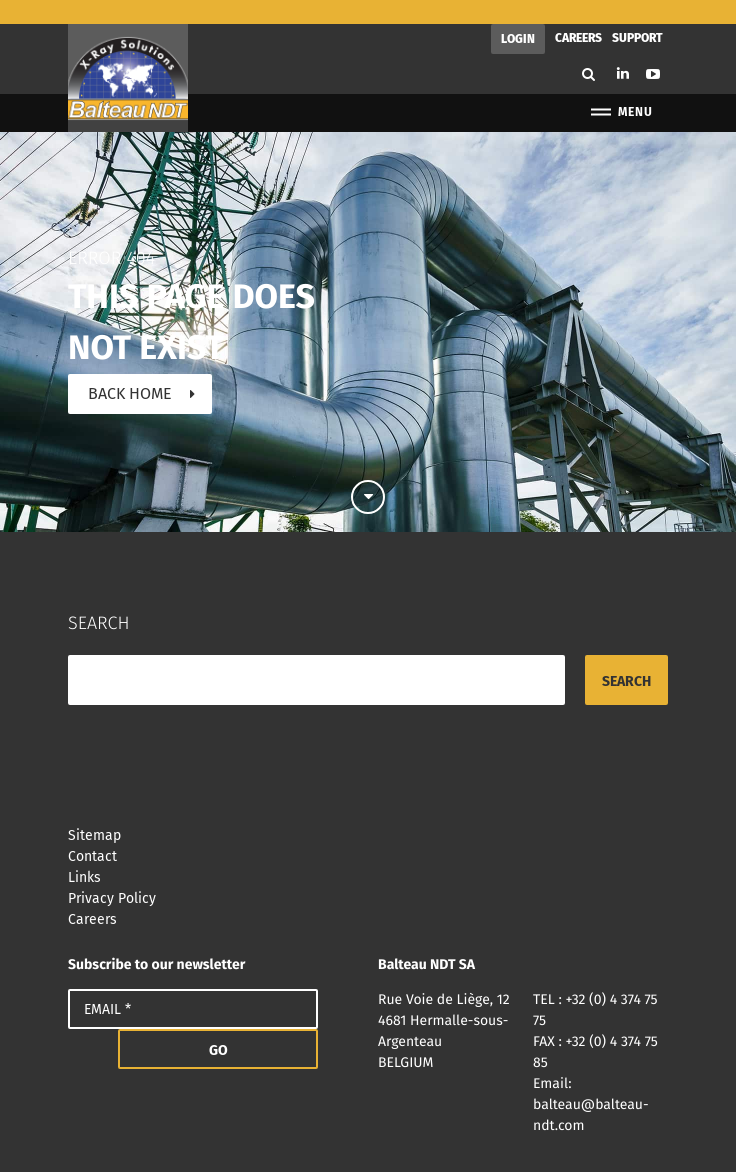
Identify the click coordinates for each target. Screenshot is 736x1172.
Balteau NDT (128, 54)
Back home (130, 369)
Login (518, 15)
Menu (620, 88)
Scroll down (368, 465)
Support (637, 14)
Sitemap (368, 811)
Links (368, 853)
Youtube (653, 50)
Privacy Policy (368, 874)
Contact (368, 832)
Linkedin (623, 49)
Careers (578, 14)
